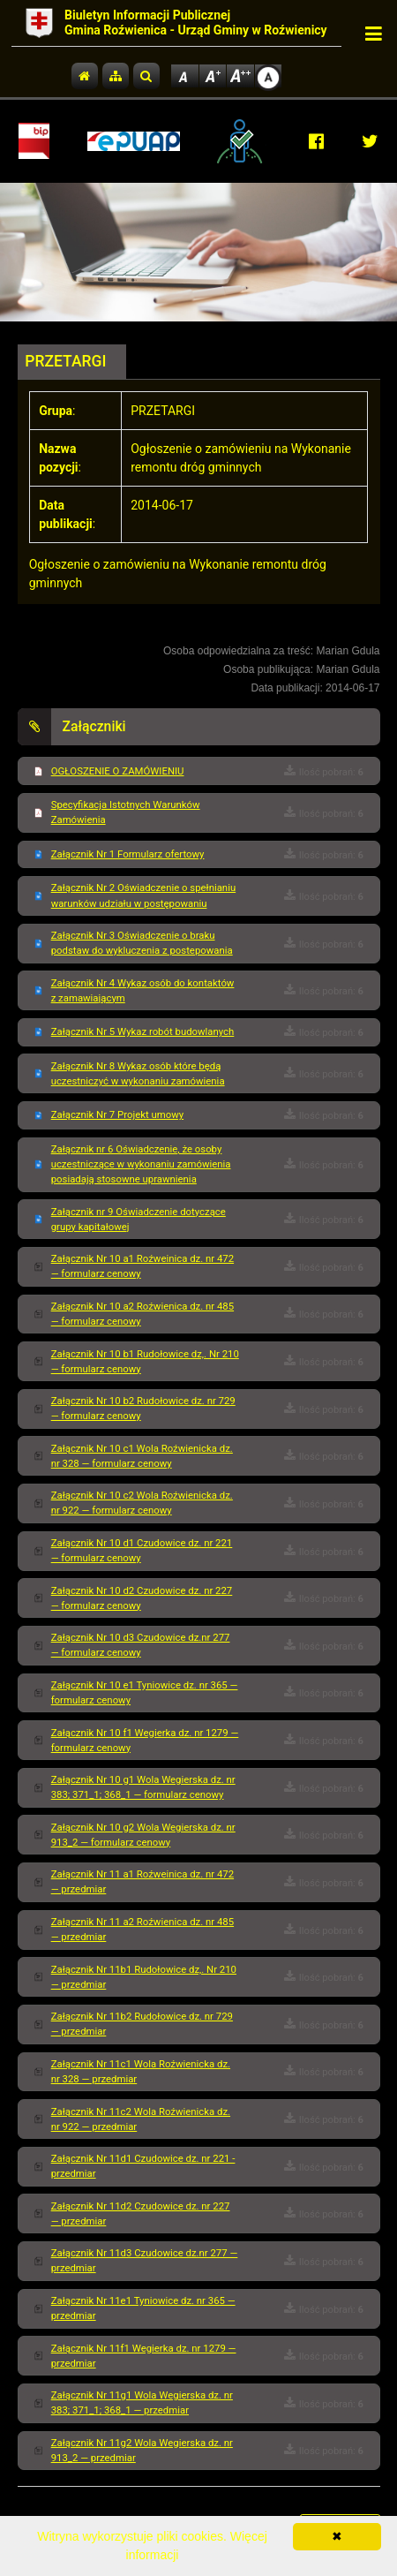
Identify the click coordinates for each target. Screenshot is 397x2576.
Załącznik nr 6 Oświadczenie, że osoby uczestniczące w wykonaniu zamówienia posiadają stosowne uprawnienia (141, 1164)
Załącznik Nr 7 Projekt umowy (117, 1114)
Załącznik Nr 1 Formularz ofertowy (128, 854)
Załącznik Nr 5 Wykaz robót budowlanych (143, 1031)
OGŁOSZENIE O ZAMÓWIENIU (117, 771)
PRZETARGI (65, 361)
